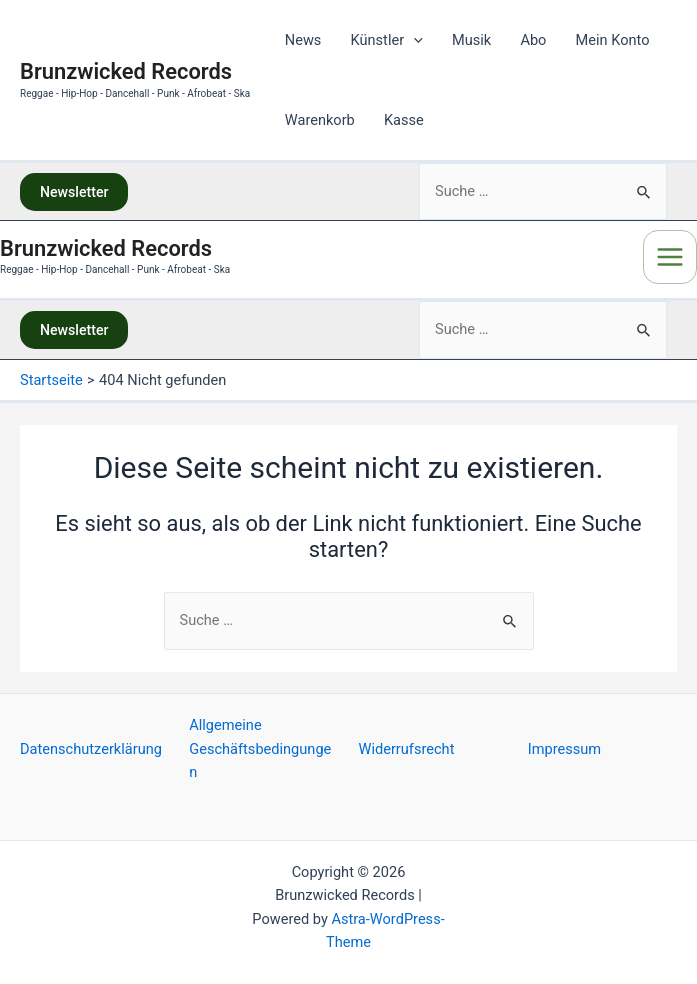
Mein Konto (613, 40)
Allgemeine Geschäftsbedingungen (260, 748)
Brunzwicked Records (135, 72)
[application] (413, 40)
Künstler (387, 40)
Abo (533, 40)
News (303, 40)
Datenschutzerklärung (91, 749)
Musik (471, 40)
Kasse (404, 120)
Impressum (564, 749)
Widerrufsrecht (407, 749)
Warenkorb (320, 120)
